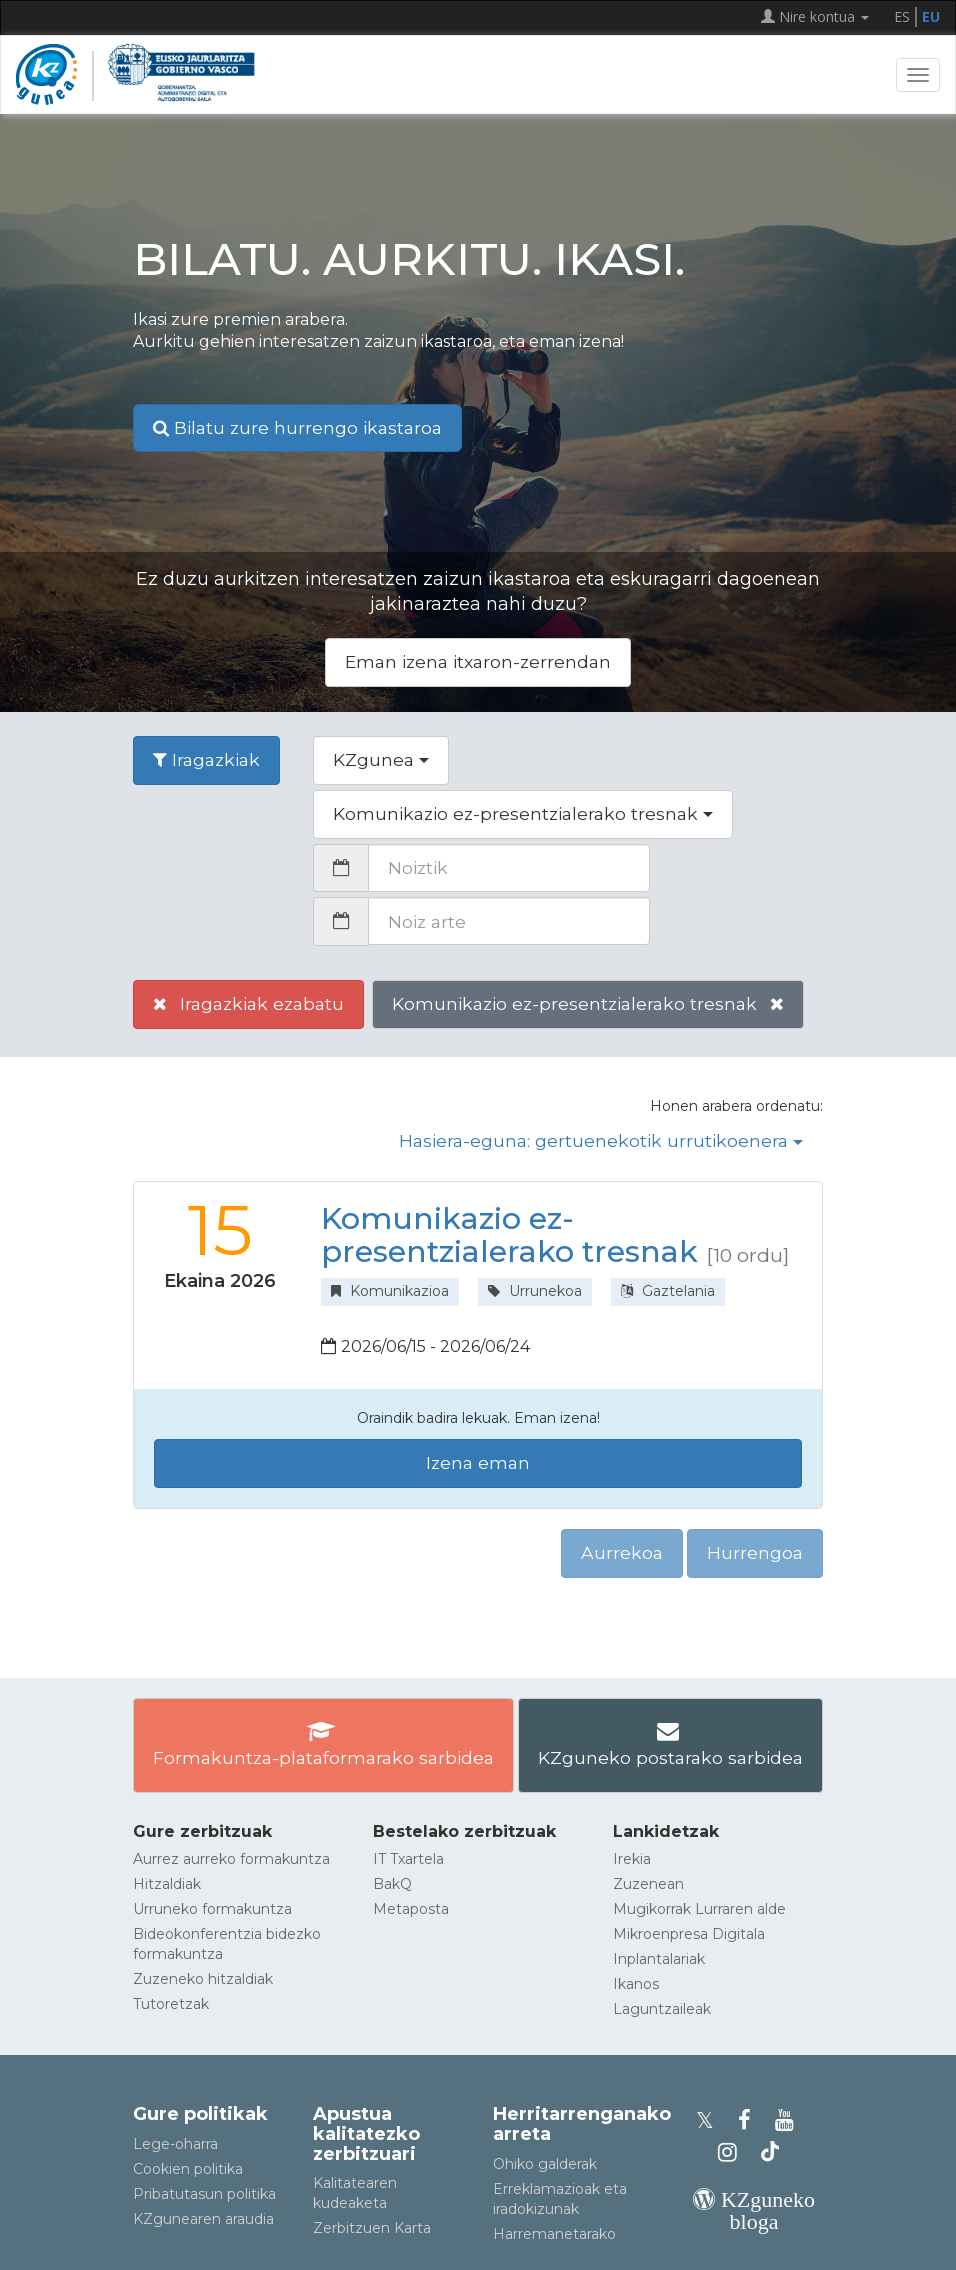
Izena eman (478, 1462)
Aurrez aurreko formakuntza (231, 1859)
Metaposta (411, 1909)
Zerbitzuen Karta (372, 2228)
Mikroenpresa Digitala (689, 1934)
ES (902, 16)
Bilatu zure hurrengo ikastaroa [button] (297, 427)
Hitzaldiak (167, 1884)
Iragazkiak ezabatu (248, 1003)
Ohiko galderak (545, 2164)
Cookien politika (188, 2169)
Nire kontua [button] (815, 16)
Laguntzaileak (662, 2009)
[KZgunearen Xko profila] (711, 2120)
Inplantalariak (659, 1959)
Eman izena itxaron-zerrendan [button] (478, 661)
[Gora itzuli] (911, 2244)
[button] (381, 760)
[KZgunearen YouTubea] (787, 2120)
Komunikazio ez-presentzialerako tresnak (588, 1003)
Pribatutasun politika (204, 2194)
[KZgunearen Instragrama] (733, 2152)
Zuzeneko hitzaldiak (203, 1979)
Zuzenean (648, 1884)
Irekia (632, 1859)
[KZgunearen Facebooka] (750, 2120)
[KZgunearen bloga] (754, 2221)
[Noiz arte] (509, 921)
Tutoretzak (171, 2004)
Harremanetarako (554, 2234)
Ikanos (636, 1984)
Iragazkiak (206, 759)
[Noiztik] (509, 868)
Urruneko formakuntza (212, 1909)
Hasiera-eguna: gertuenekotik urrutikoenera (601, 1140)
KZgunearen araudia (203, 2219)
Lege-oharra (175, 2144)
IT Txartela (408, 1859)
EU (931, 16)
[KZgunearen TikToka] (770, 2152)
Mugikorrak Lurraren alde (699, 1909)
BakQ (392, 1884)
